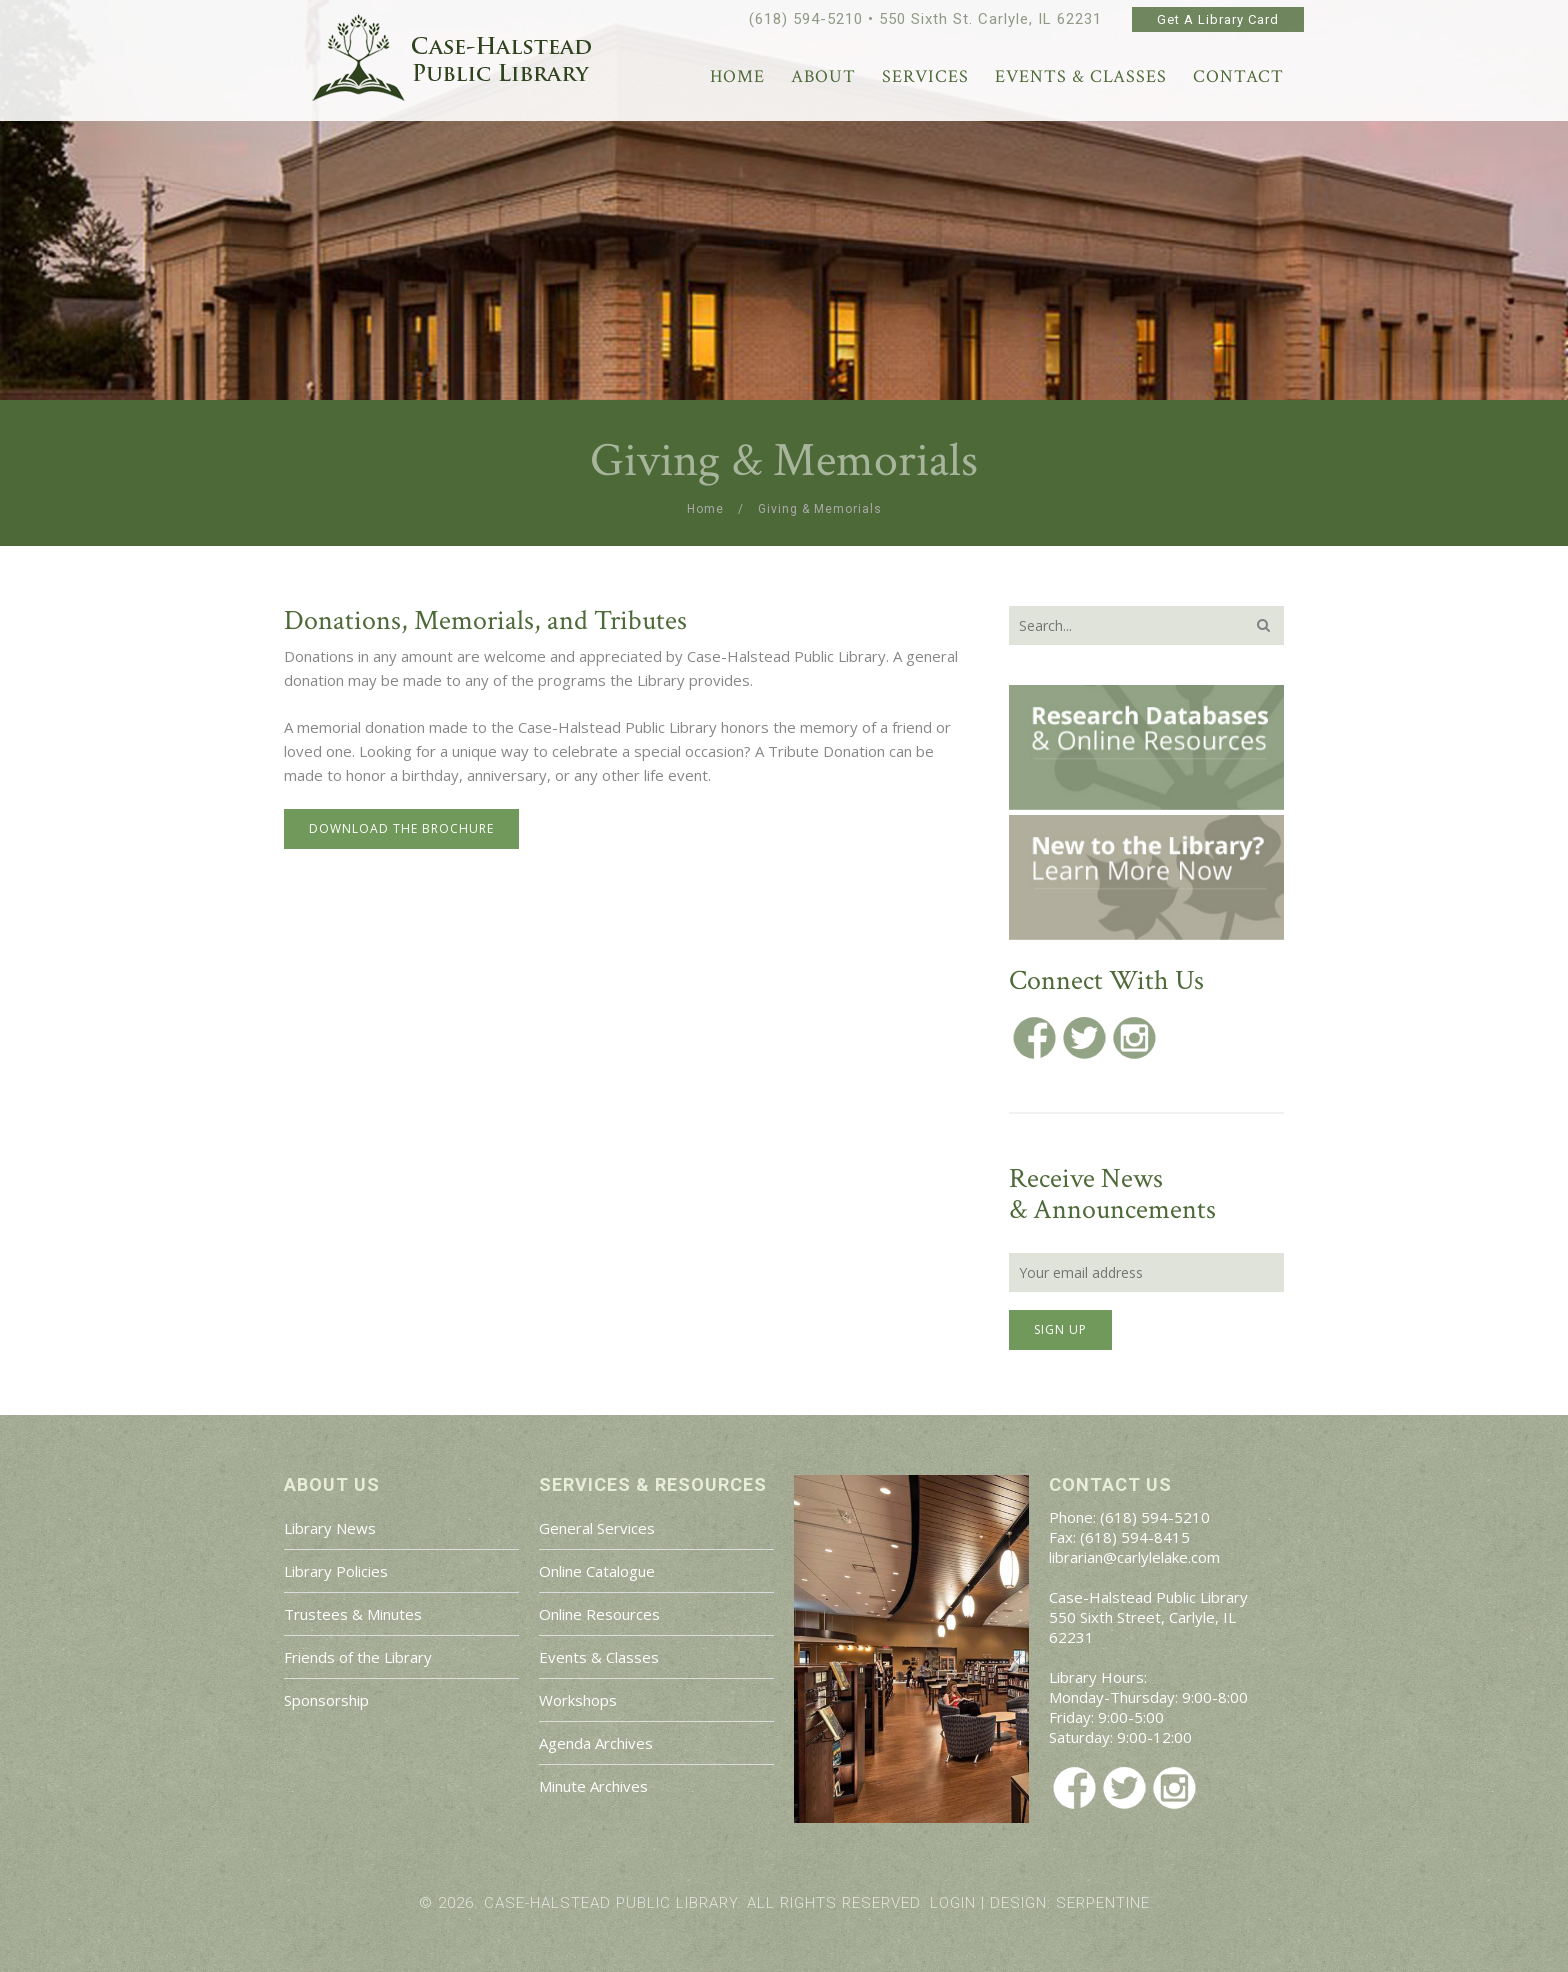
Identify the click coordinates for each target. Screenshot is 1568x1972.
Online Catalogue (597, 1571)
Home (705, 509)
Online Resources (599, 1614)
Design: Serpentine (1070, 1903)
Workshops (578, 1700)
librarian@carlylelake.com (1134, 1557)
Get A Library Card (1218, 19)
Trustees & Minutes (353, 1614)
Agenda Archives (596, 1743)
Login (953, 1903)
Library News (330, 1528)
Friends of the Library (358, 1657)
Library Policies (336, 1571)
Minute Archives (593, 1786)
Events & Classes (599, 1657)
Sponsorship (326, 1700)
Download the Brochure (401, 828)
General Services (597, 1528)
